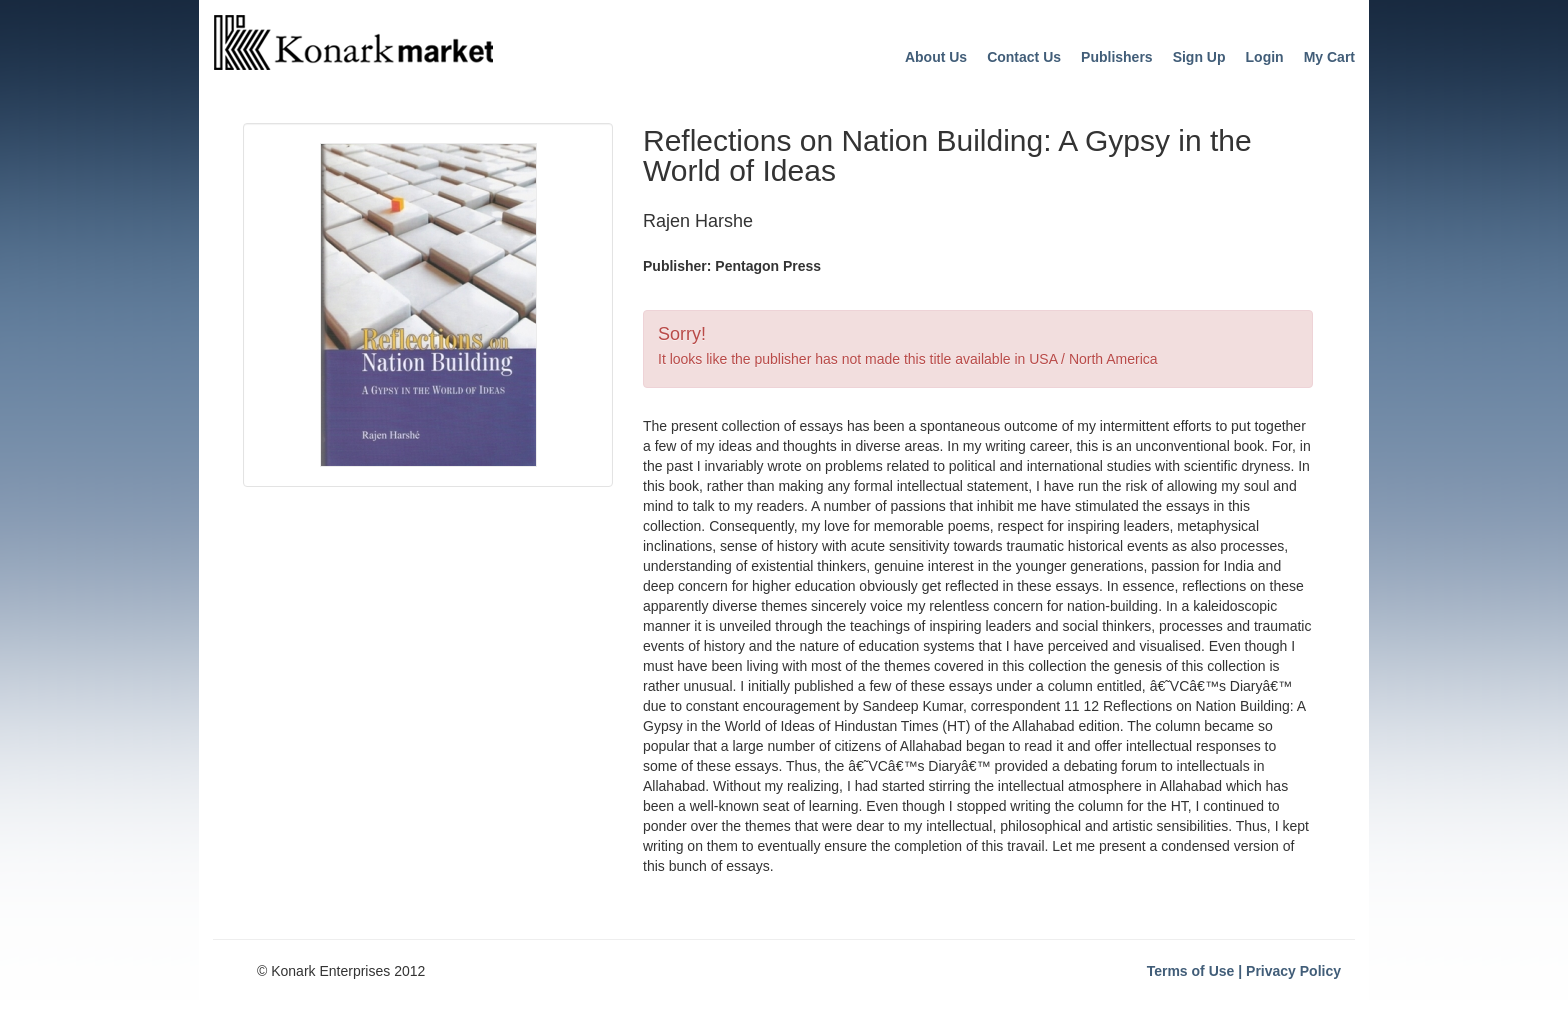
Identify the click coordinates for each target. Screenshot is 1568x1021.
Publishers (1117, 57)
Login (1265, 57)
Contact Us (1024, 57)
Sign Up (1199, 57)
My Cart (1329, 57)
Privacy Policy (1293, 971)
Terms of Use (1191, 971)
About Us (936, 57)
